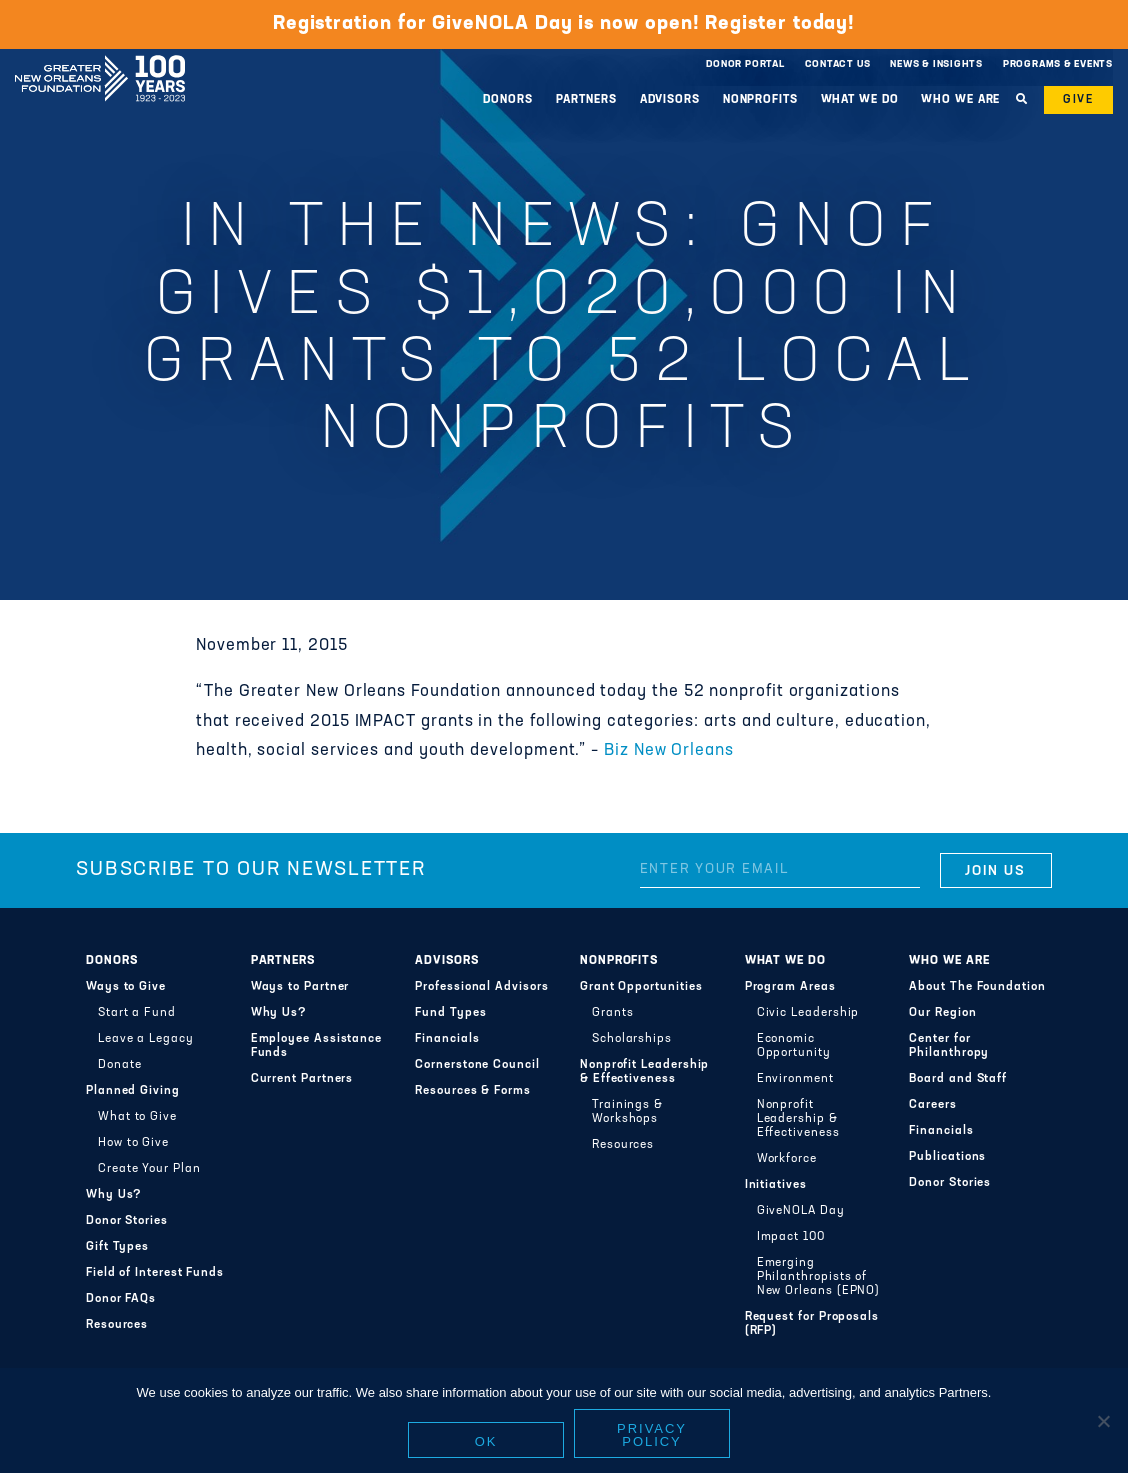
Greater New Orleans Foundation (100, 59)
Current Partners (302, 1079)
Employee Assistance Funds (317, 1046)
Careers (932, 1105)
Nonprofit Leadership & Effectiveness (644, 1072)
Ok (486, 1441)
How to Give (133, 1143)
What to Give (137, 1117)
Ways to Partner (300, 987)
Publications (947, 1157)
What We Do (860, 100)
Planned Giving (133, 1091)
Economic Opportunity (794, 1046)
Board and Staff (958, 1079)
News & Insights (936, 64)
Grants (613, 1013)
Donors (507, 100)
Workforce (787, 1159)
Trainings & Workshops (627, 1112)
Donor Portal (745, 64)
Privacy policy (652, 1435)
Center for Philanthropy (949, 1046)
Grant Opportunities (641, 987)
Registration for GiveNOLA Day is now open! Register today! (564, 24)
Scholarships (632, 1039)
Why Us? (114, 1195)
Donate (120, 1065)
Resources (117, 1325)
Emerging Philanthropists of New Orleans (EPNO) (819, 1277)
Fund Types (450, 1013)
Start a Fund (137, 1013)
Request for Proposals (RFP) (812, 1324)
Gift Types (117, 1247)
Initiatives (776, 1185)
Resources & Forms (473, 1091)
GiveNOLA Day (801, 1211)
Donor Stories (127, 1221)
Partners (586, 100)
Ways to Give (126, 987)
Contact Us (838, 64)
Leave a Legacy (146, 1039)
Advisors (670, 100)
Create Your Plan (149, 1169)
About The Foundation (977, 987)
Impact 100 (791, 1237)
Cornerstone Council (477, 1065)
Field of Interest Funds (155, 1273)
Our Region (942, 1013)
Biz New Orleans (669, 751)
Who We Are (960, 100)
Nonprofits (760, 100)
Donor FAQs (121, 1299)
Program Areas (790, 987)
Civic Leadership (808, 1013)
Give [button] (1078, 100)
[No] (1103, 1421)
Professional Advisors (481, 987)
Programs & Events (1058, 64)
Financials (447, 1039)
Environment (795, 1079)
